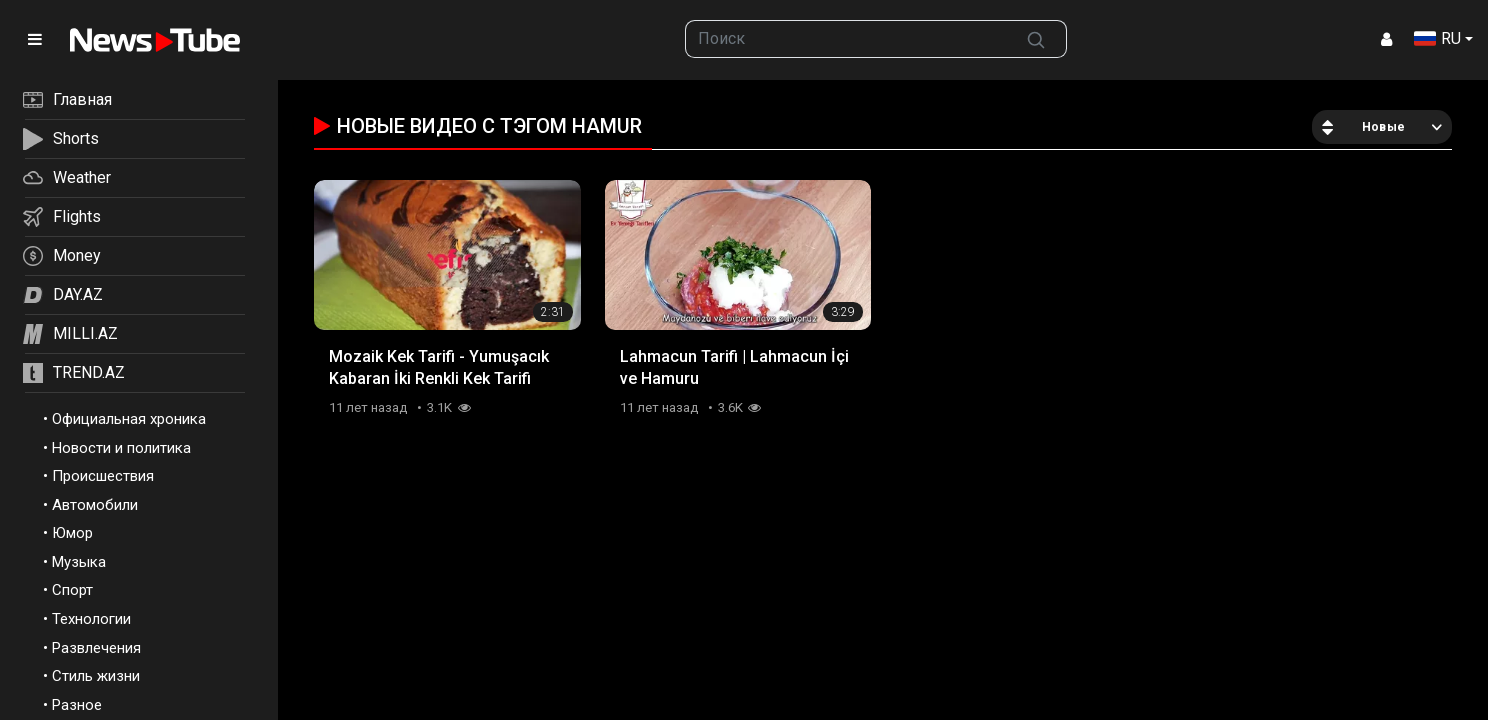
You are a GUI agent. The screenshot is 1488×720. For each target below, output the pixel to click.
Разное (77, 705)
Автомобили (95, 505)
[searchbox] (846, 39)
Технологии (91, 619)
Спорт (72, 590)
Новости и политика (121, 448)
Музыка (79, 562)
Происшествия (103, 476)
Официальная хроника (129, 419)
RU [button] (1437, 38)
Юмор (72, 533)
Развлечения (96, 648)
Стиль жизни (96, 676)
